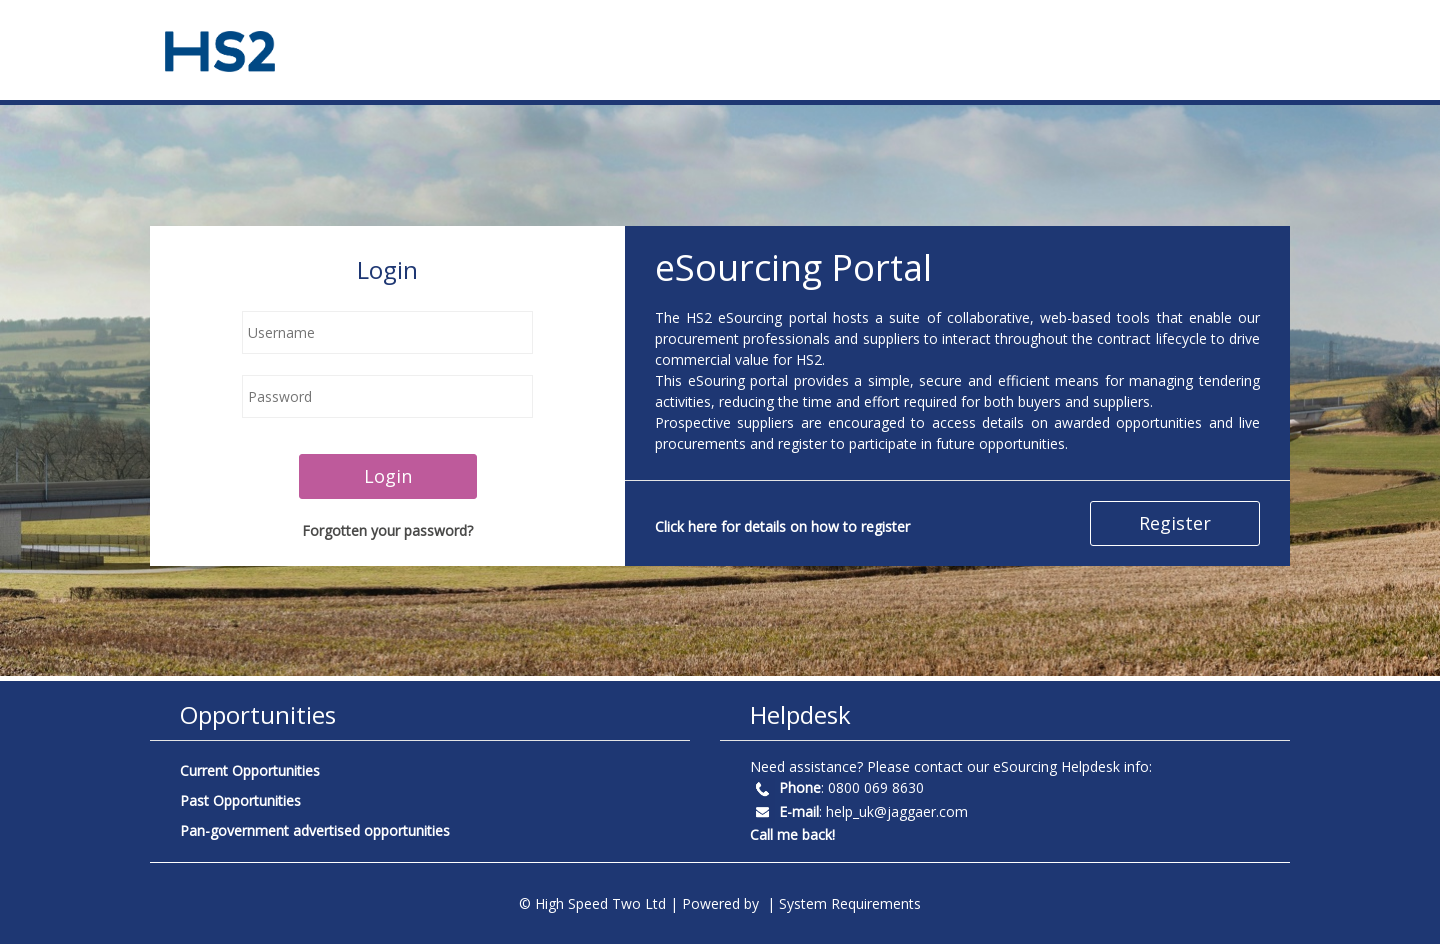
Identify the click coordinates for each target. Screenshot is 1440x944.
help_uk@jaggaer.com (897, 811)
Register (1175, 523)
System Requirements (850, 903)
